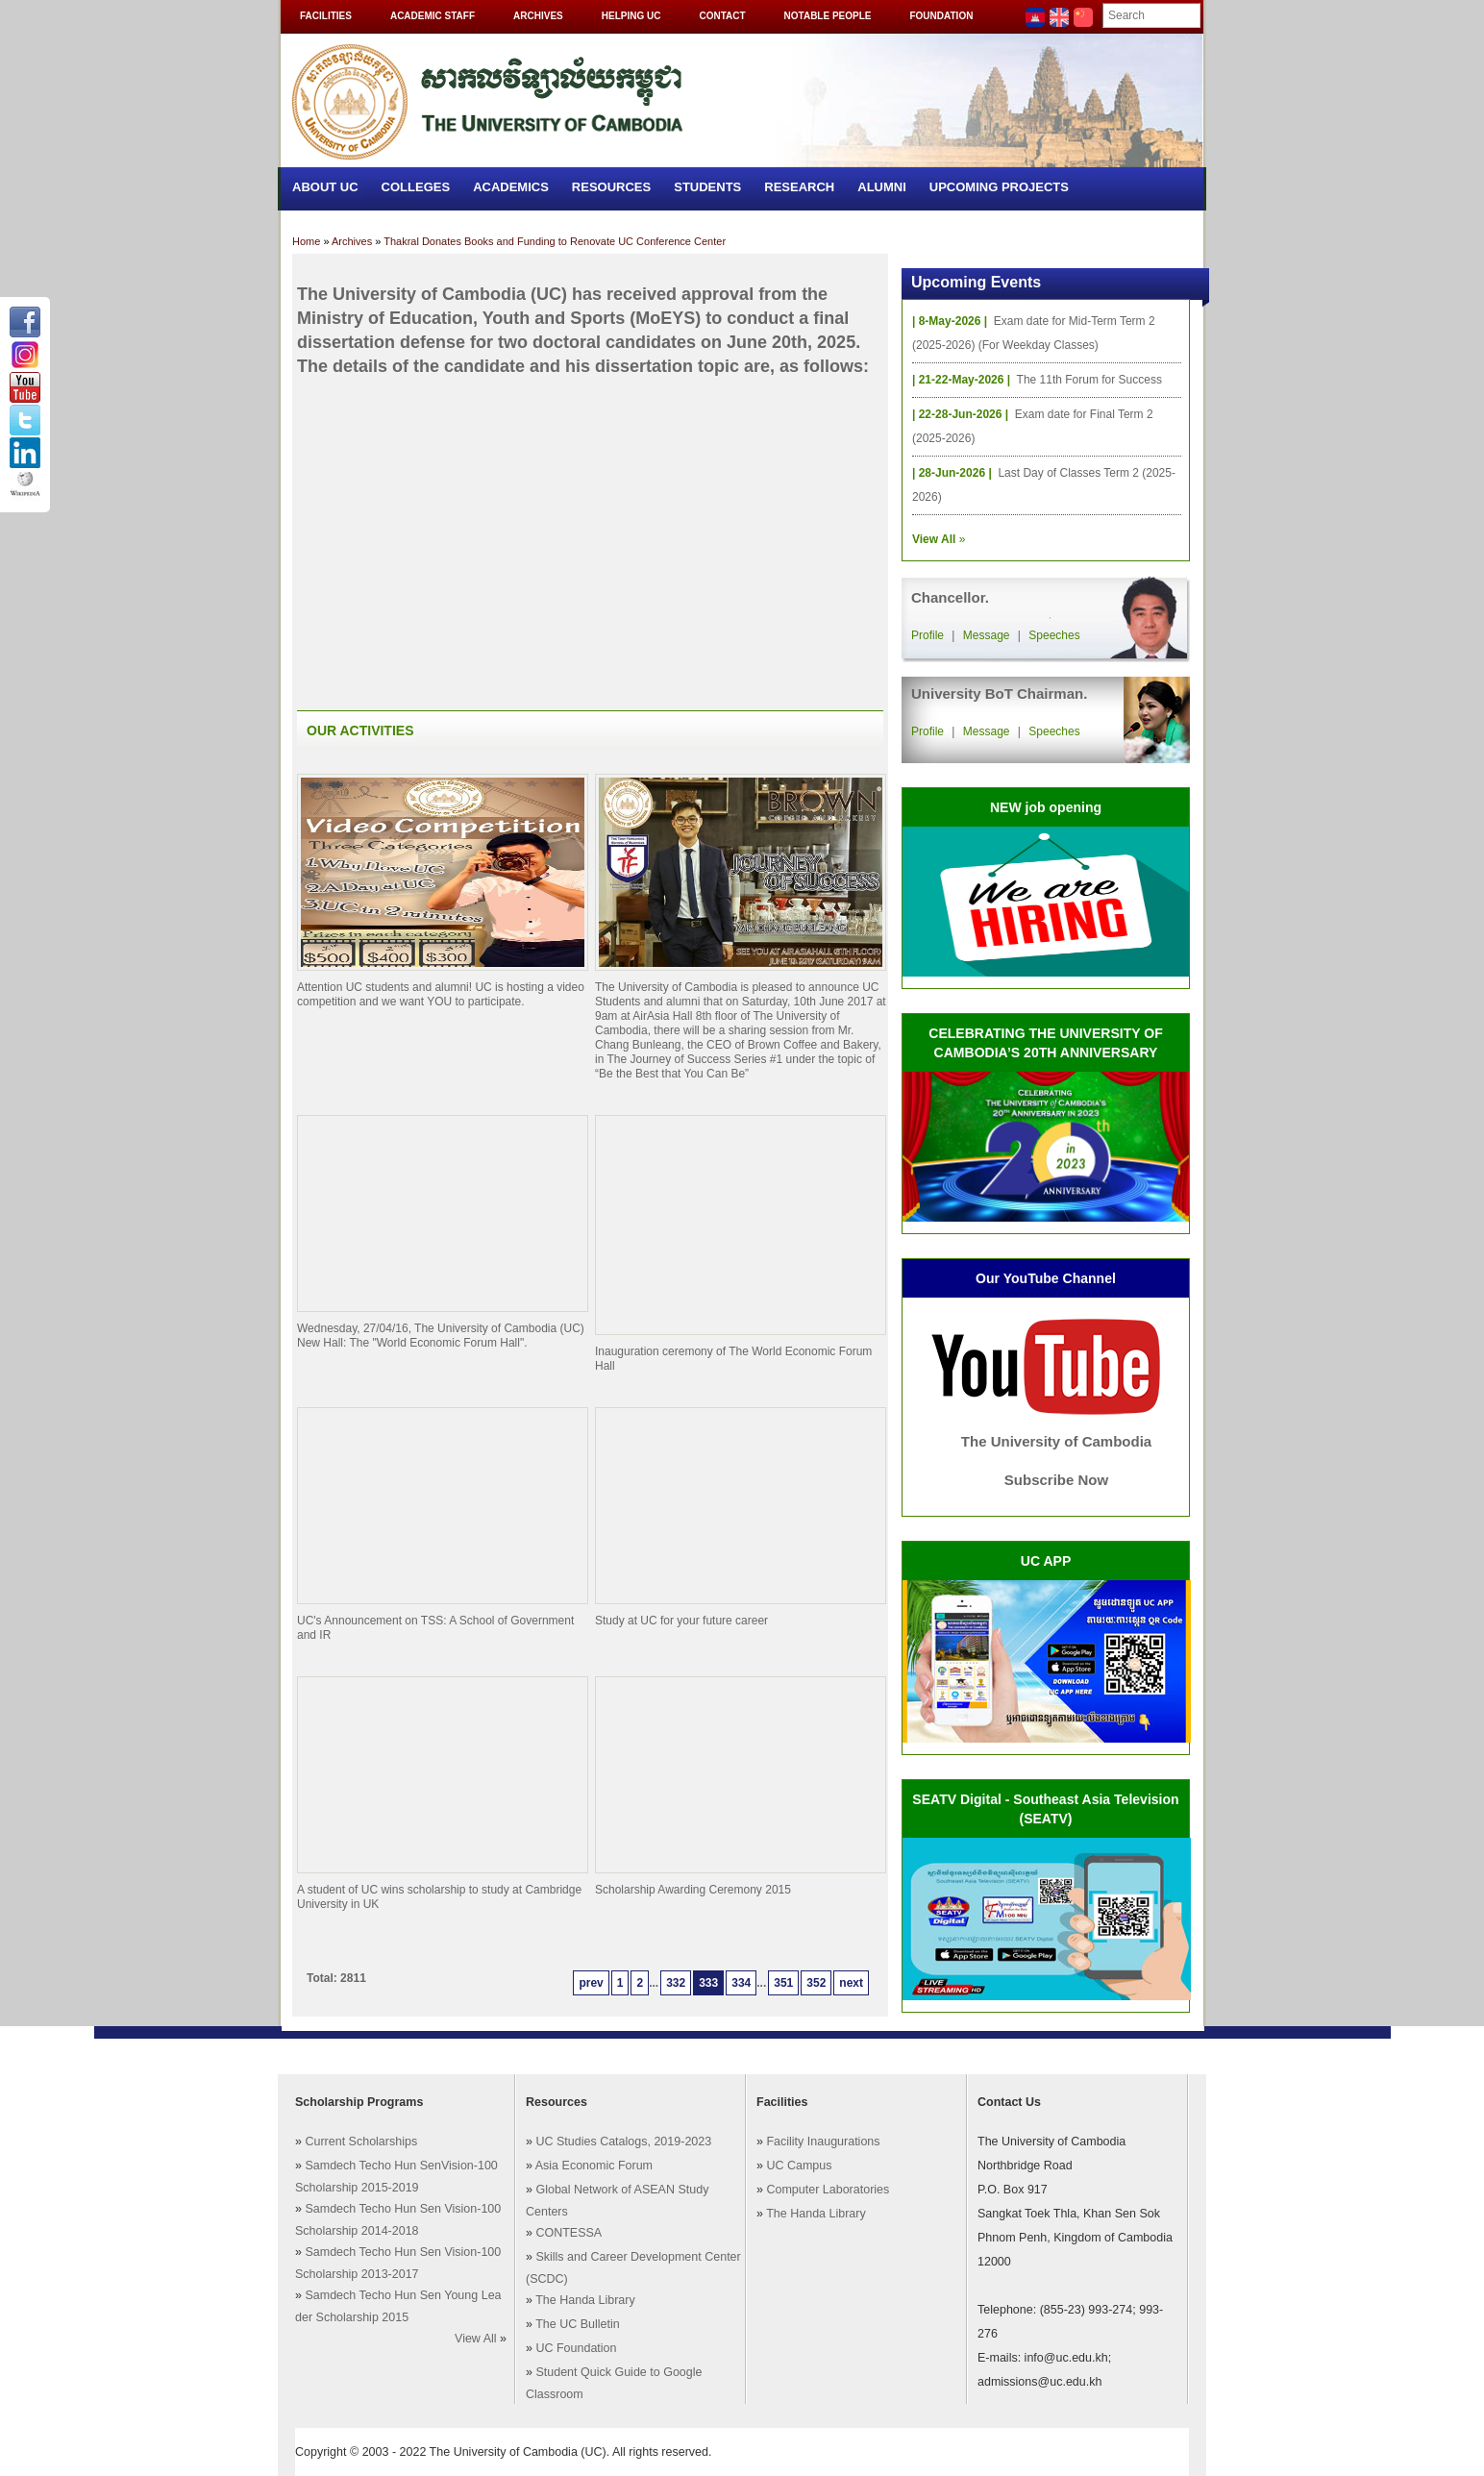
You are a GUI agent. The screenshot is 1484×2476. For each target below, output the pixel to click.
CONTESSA (568, 2233)
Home (306, 241)
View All (476, 2338)
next (851, 1983)
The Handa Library (585, 2300)
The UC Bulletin (577, 2324)
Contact (722, 16)
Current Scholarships (361, 2141)
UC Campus (798, 2165)
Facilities (326, 16)
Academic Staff (432, 16)
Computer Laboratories (827, 2189)
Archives (538, 16)
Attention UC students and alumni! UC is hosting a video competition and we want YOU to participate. (440, 994)
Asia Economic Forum (594, 2165)
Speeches (1053, 635)
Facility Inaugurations (822, 2141)
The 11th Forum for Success (1089, 379)
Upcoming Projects (999, 187)
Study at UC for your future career (681, 1620)
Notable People (828, 16)
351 (783, 1983)
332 (675, 1983)
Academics (511, 187)
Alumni (881, 187)
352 (816, 1983)
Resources (611, 187)
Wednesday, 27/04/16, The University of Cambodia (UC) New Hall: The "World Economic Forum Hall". (440, 1335)
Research (799, 187)
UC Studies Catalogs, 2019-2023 (623, 2141)
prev (591, 1983)
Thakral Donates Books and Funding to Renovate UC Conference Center (554, 241)
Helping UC (631, 16)
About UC (325, 187)
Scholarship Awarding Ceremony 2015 (693, 1889)
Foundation (941, 16)
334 (741, 1983)
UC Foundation (575, 2348)
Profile (927, 635)
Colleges (416, 187)
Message (986, 635)
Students (707, 187)
